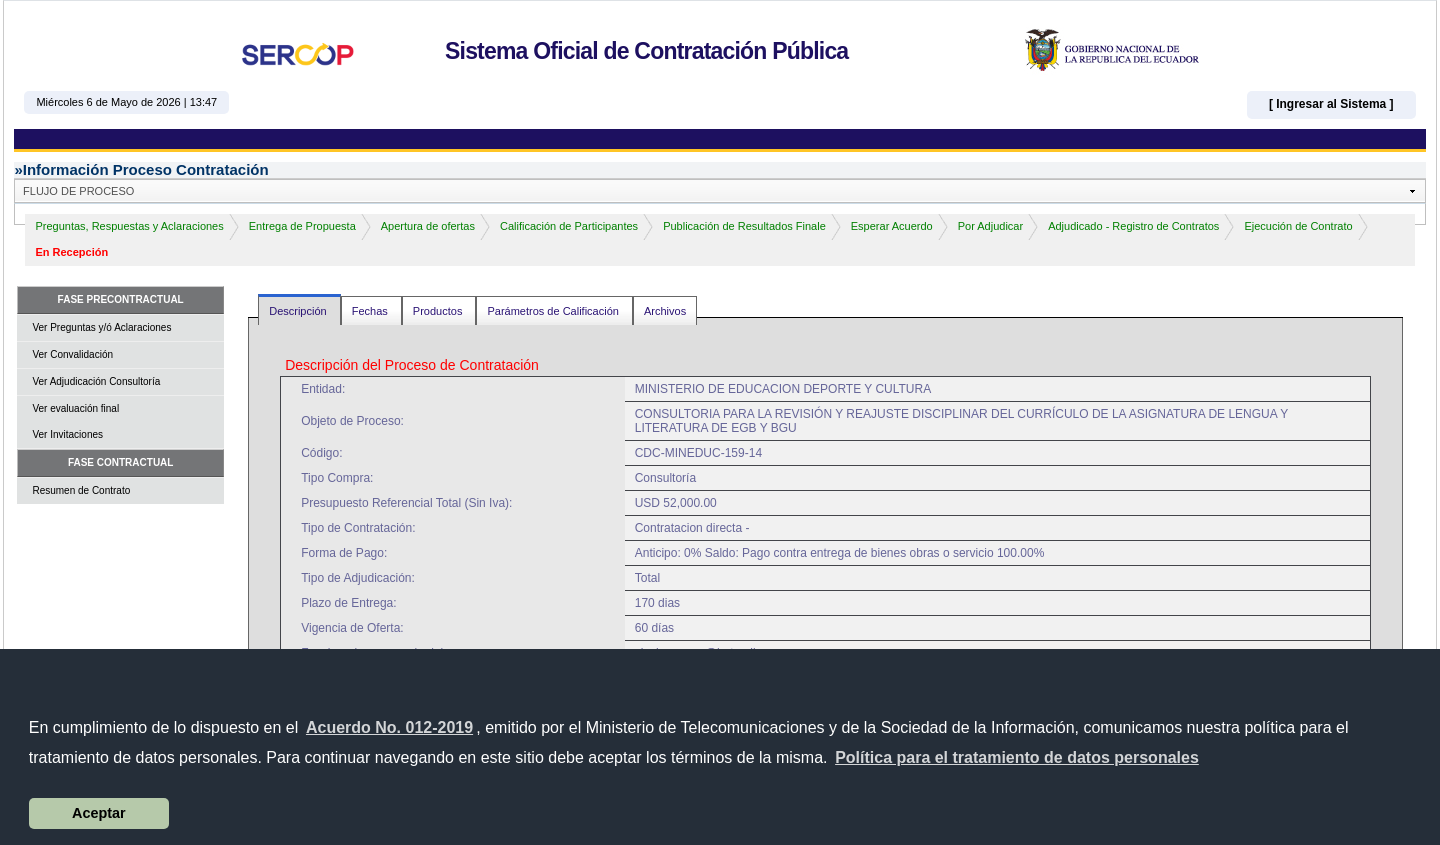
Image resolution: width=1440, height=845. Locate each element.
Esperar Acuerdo (892, 226)
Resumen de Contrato (81, 490)
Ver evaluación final (75, 408)
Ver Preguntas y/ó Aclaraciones (101, 327)
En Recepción (71, 252)
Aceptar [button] (99, 813)
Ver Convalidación (72, 354)
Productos (439, 311)
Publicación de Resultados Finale (744, 226)
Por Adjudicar (990, 226)
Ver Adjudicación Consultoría (96, 381)
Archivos (665, 311)
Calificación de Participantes (569, 226)
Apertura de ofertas (428, 226)
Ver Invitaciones (67, 434)
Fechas (371, 311)
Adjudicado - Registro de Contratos (1133, 226)
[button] (1017, 758)
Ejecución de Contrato (1298, 226)
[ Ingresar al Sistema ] (1331, 104)
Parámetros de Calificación (554, 311)
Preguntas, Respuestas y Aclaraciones (129, 226)
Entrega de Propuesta (302, 226)
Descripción (299, 311)
